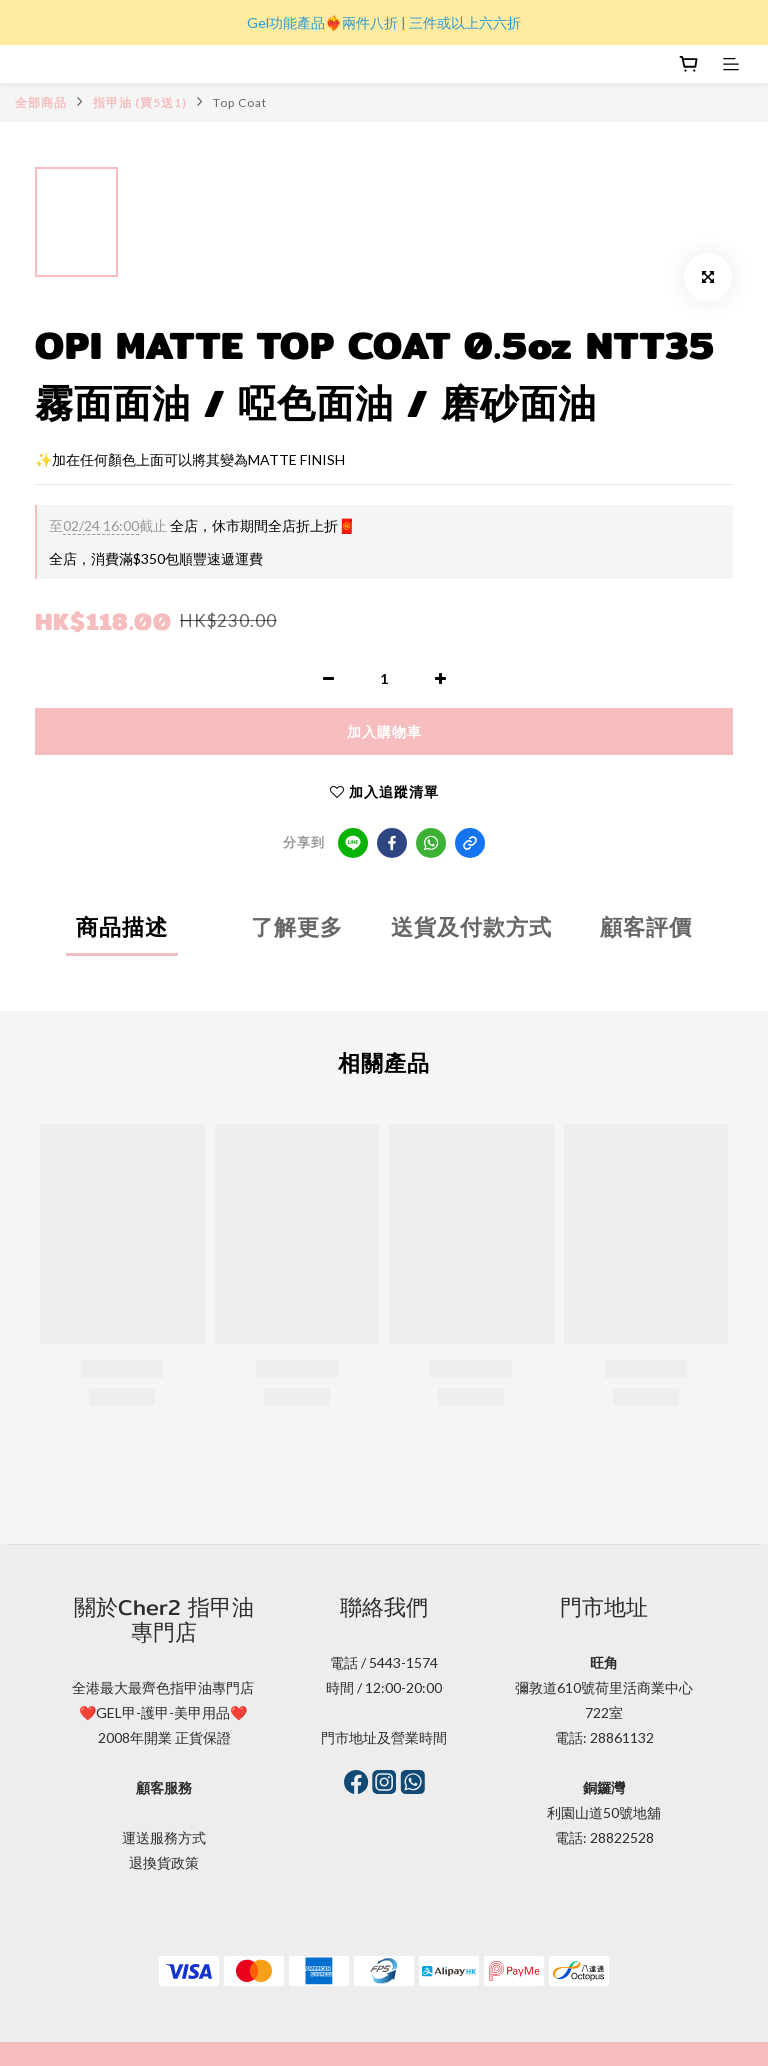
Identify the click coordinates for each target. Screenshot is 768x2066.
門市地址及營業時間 (384, 1737)
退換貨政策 (164, 1862)
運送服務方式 (164, 1837)
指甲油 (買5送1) (140, 102)
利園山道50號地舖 (604, 1812)
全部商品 (41, 102)
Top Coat (240, 102)
